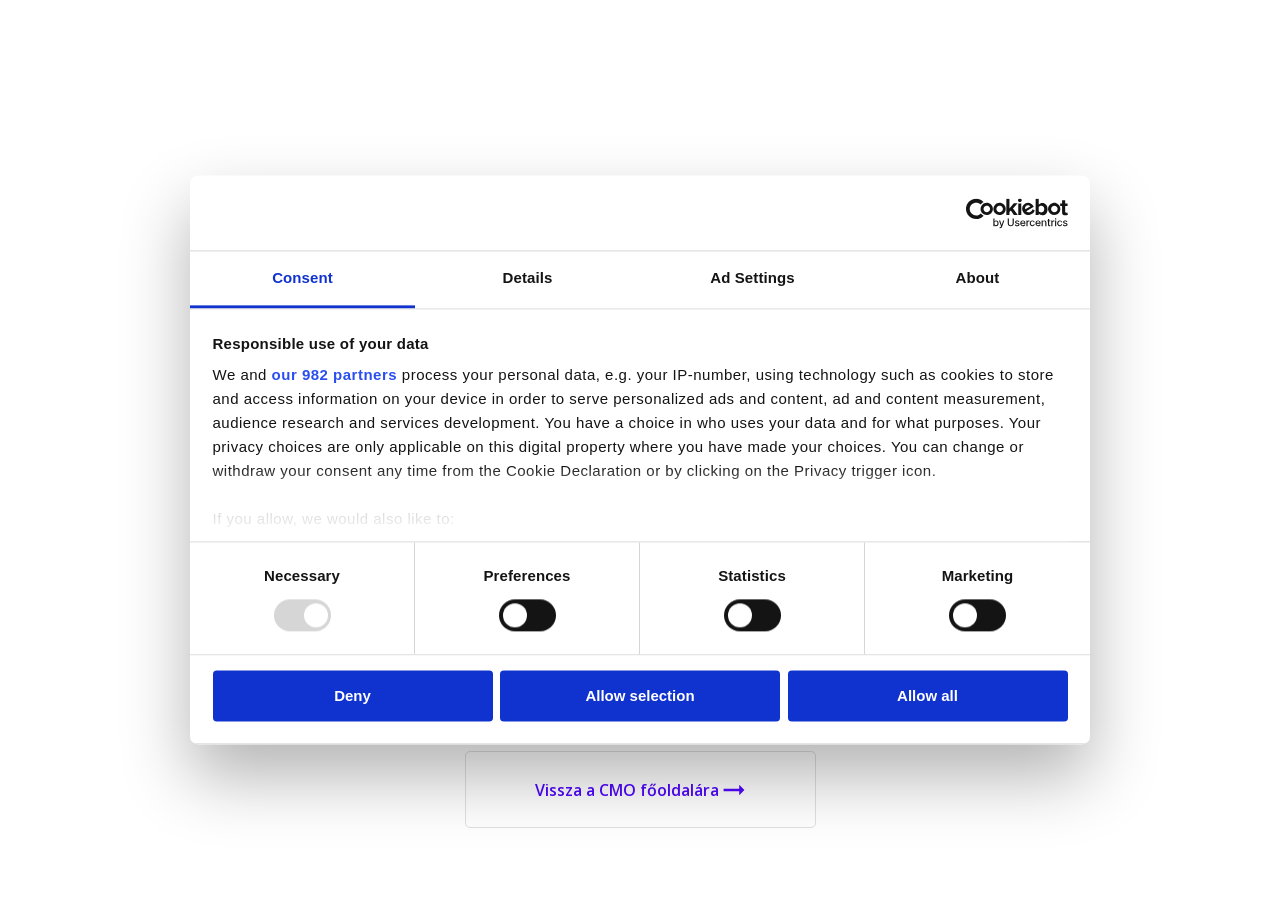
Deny (352, 695)
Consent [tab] (302, 277)
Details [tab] (528, 277)
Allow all (927, 695)
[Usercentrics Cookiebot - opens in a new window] (980, 213)
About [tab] (978, 277)
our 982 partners (335, 374)
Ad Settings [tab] (752, 277)
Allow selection (639, 695)
